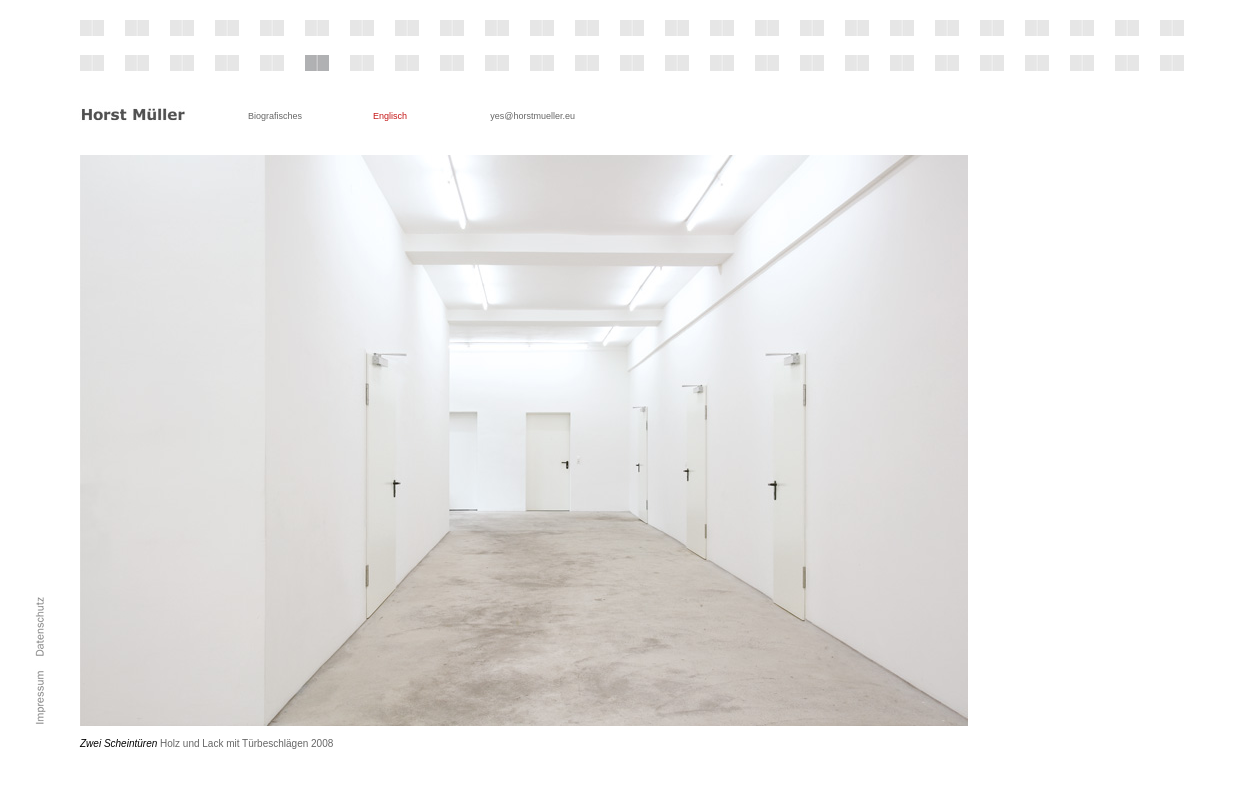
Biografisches (275, 116)
